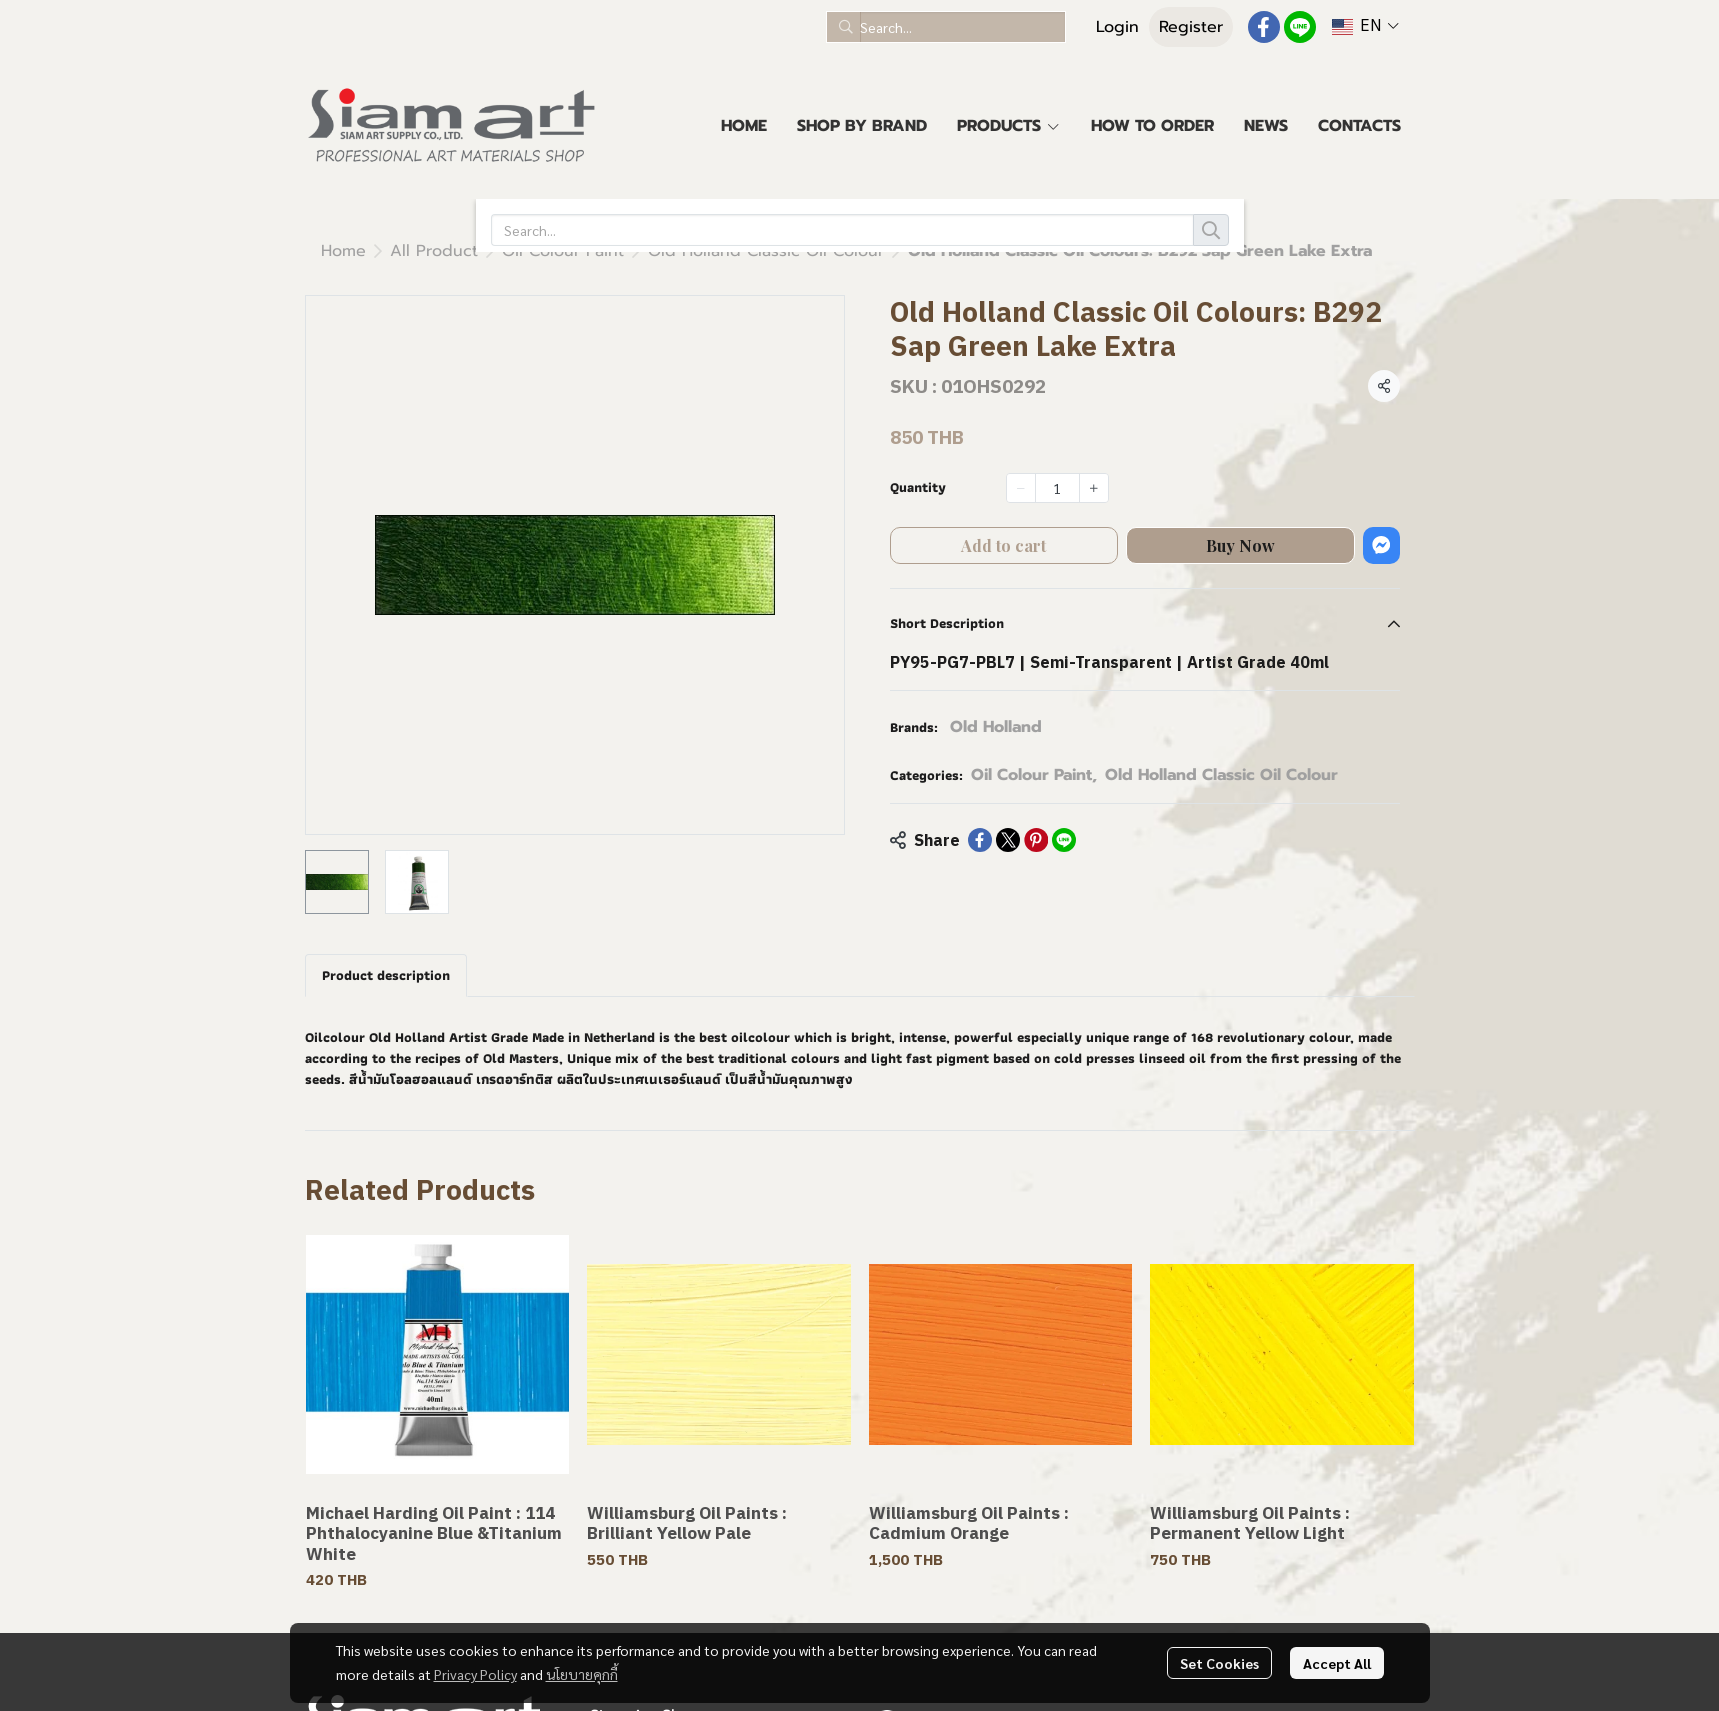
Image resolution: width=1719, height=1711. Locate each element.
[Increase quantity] (1094, 488)
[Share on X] (1008, 840)
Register (1191, 27)
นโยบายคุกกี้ (582, 1674)
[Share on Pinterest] (1036, 840)
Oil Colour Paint (1034, 775)
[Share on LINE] (1064, 840)
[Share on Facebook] (980, 840)
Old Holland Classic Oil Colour (541, 251)
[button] (946, 27)
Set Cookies (1219, 1663)
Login (1117, 27)
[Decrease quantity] (1021, 488)
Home (343, 251)
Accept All (1337, 1663)
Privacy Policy (475, 1674)
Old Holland (996, 727)
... (394, 251)
